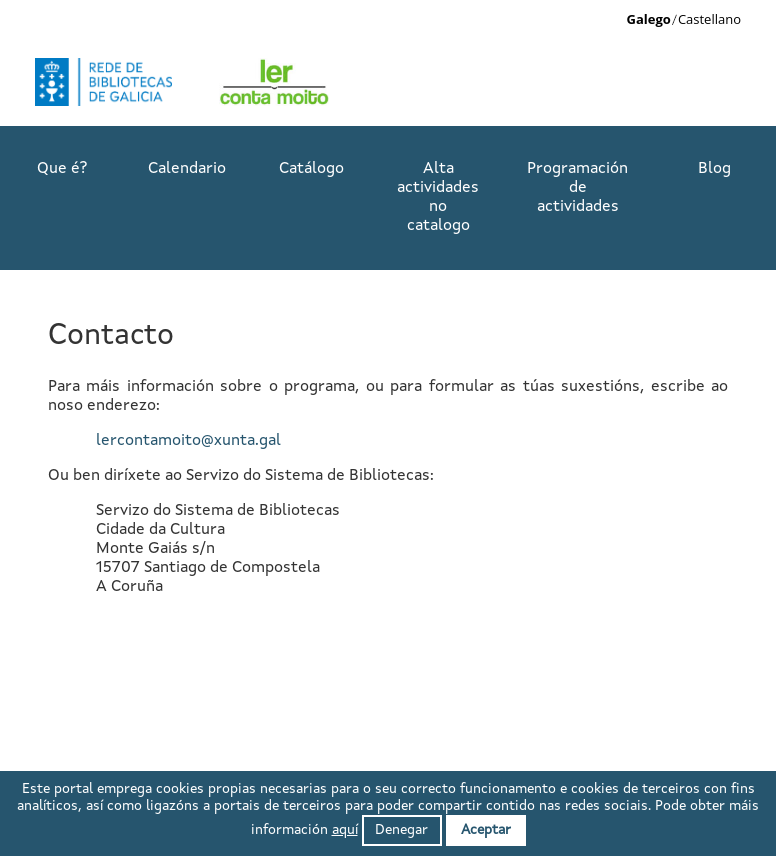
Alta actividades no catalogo (438, 197)
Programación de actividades (577, 188)
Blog (714, 169)
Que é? (62, 169)
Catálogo (311, 169)
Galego (649, 19)
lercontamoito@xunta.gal (188, 441)
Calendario (187, 169)
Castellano (709, 19)
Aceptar (486, 830)
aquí (345, 830)
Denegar (401, 830)
